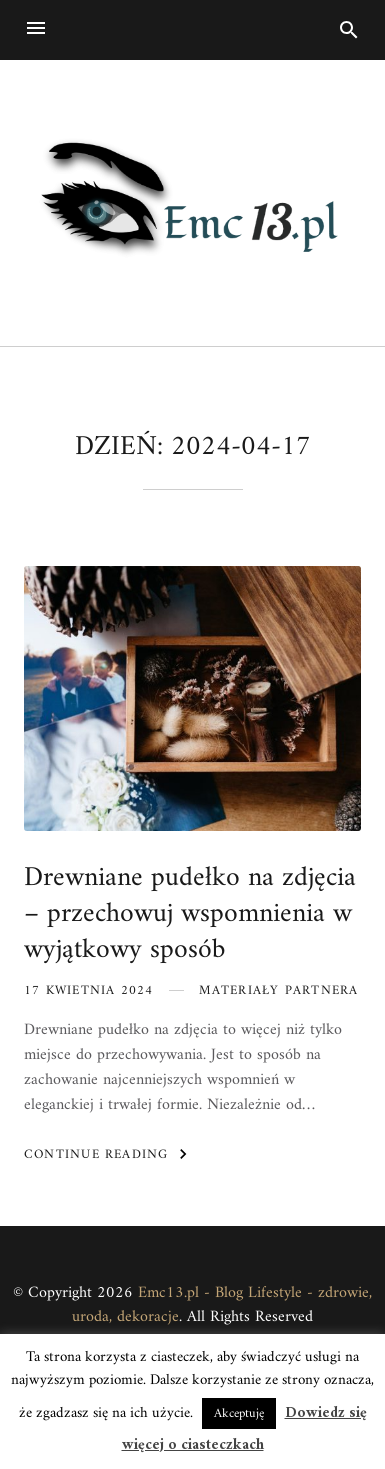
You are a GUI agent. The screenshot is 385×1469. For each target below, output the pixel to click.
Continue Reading (108, 1154)
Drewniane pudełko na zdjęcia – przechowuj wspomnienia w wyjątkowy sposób (190, 914)
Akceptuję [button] (239, 1413)
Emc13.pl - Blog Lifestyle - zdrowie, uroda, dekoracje (222, 1305)
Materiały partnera (279, 990)
